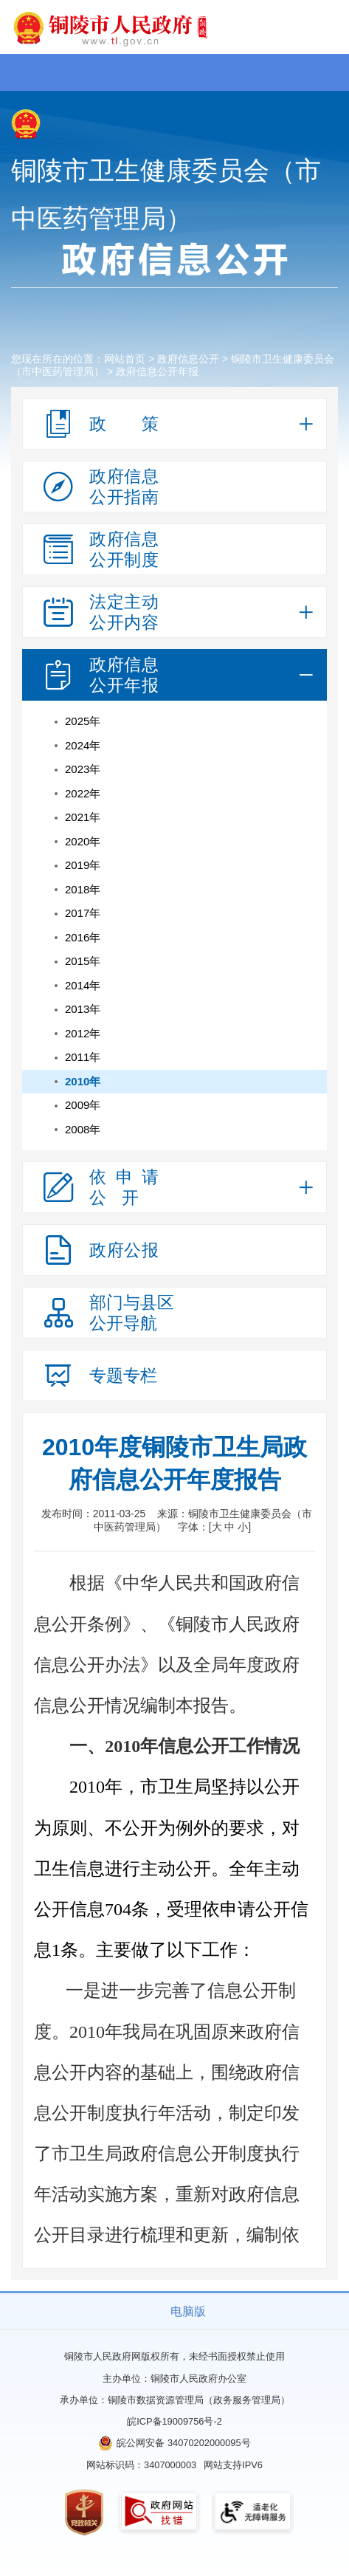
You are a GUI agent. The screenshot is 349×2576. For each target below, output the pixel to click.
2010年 (82, 1081)
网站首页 (124, 359)
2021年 (82, 817)
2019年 (82, 865)
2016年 (82, 937)
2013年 (82, 1009)
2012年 (82, 1033)
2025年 (82, 721)
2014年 (82, 985)
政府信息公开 (188, 359)
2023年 (82, 769)
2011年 (82, 1057)
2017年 (82, 913)
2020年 (82, 841)
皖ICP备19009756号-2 (174, 2421)
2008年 (82, 1129)
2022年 (82, 793)
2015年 (82, 961)
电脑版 (188, 2311)
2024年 (82, 745)
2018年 (82, 889)
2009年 (82, 1105)
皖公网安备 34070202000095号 (183, 2442)
